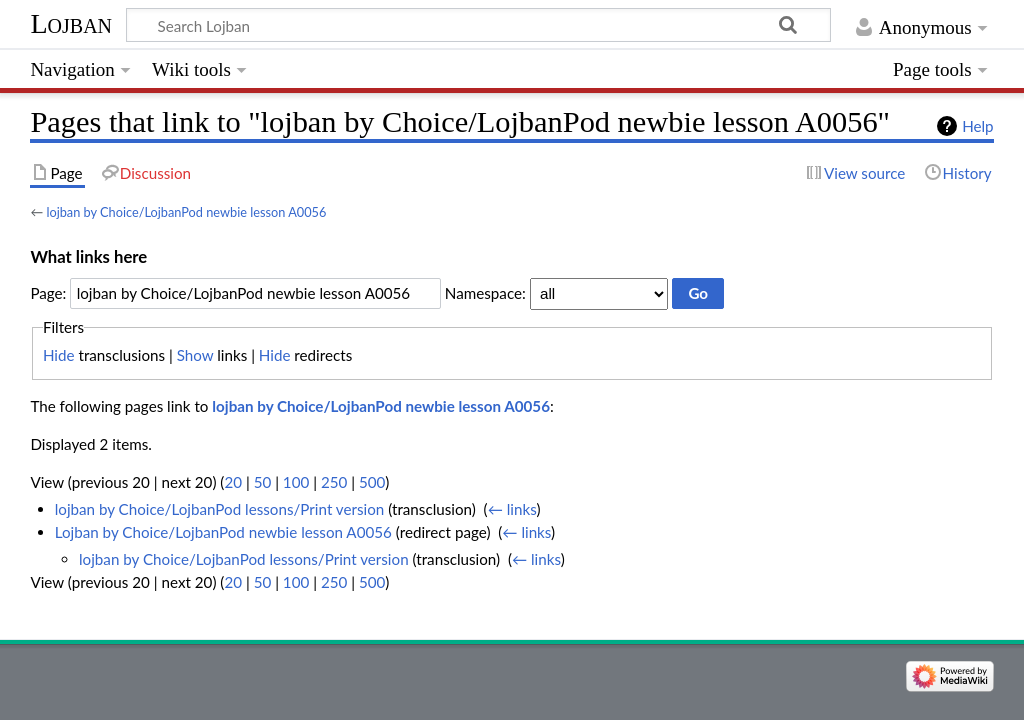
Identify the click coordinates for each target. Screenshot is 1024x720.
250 (334, 482)
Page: (48, 293)
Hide (59, 355)
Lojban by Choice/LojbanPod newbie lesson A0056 (223, 532)
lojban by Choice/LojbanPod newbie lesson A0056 (186, 212)
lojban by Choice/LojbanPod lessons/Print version (220, 509)
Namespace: (485, 293)
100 (296, 482)
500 (372, 482)
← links (512, 509)
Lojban (71, 23)
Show (195, 355)
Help (977, 126)
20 (233, 482)
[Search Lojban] (478, 25)
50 (263, 482)
